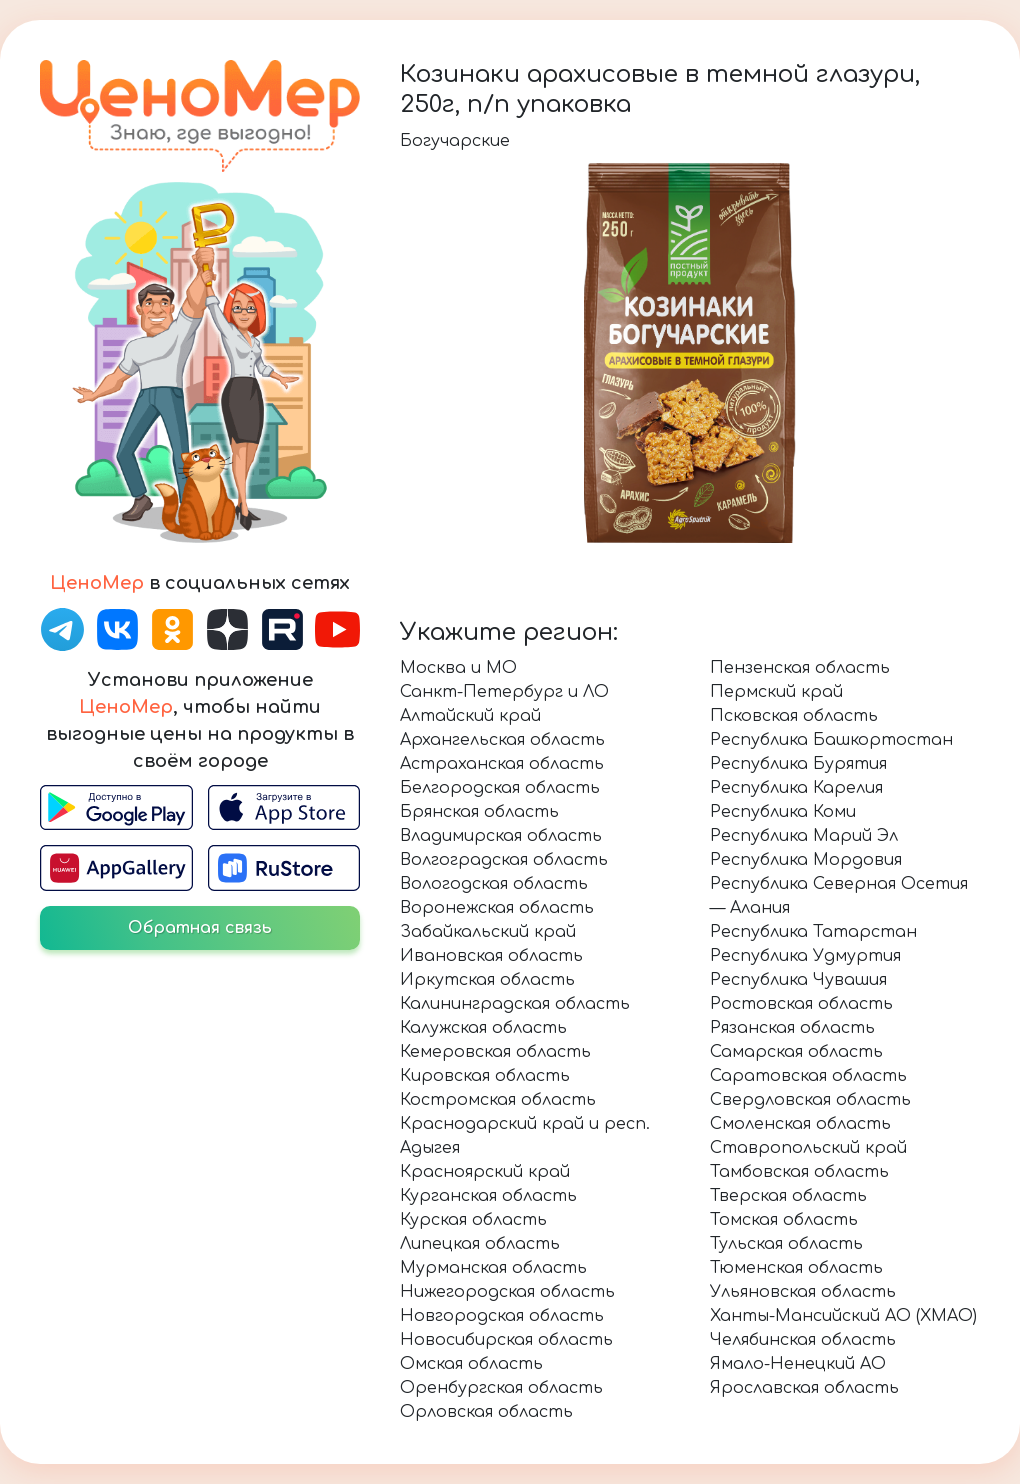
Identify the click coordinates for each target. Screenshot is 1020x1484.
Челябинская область (803, 1340)
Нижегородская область (507, 1292)
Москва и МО (458, 668)
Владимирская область (501, 836)
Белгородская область (500, 788)
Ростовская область (801, 1004)
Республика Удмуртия (805, 956)
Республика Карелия (796, 788)
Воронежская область (497, 908)
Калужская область (483, 1028)
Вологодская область (494, 884)
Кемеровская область (495, 1052)
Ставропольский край (808, 1148)
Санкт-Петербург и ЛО (504, 692)
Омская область (471, 1364)
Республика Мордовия (806, 860)
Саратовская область (808, 1076)
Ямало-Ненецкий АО (798, 1364)
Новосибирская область (506, 1340)
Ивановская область (491, 956)
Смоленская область (800, 1124)
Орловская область (486, 1412)
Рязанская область (792, 1028)
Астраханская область (502, 764)
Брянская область (479, 812)
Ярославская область (804, 1388)
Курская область (473, 1220)
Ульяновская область (803, 1292)
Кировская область (485, 1076)
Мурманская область (493, 1268)
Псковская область (794, 716)
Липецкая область (480, 1244)
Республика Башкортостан (831, 740)
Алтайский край (470, 716)
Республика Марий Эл (804, 836)
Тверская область (788, 1196)
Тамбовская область (799, 1172)
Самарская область (796, 1052)
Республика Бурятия (798, 764)
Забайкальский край (488, 932)
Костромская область (498, 1100)
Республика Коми (783, 812)
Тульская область (786, 1244)
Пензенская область (800, 668)
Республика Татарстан (813, 932)
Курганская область (488, 1196)
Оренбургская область (501, 1388)
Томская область (784, 1220)
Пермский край (776, 692)
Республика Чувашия (798, 980)
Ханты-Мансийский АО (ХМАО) (843, 1316)
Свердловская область (810, 1100)
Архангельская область (502, 740)
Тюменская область (796, 1268)
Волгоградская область (504, 860)
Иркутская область (487, 980)
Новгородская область (502, 1316)
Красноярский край (485, 1172)
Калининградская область (515, 1004)
